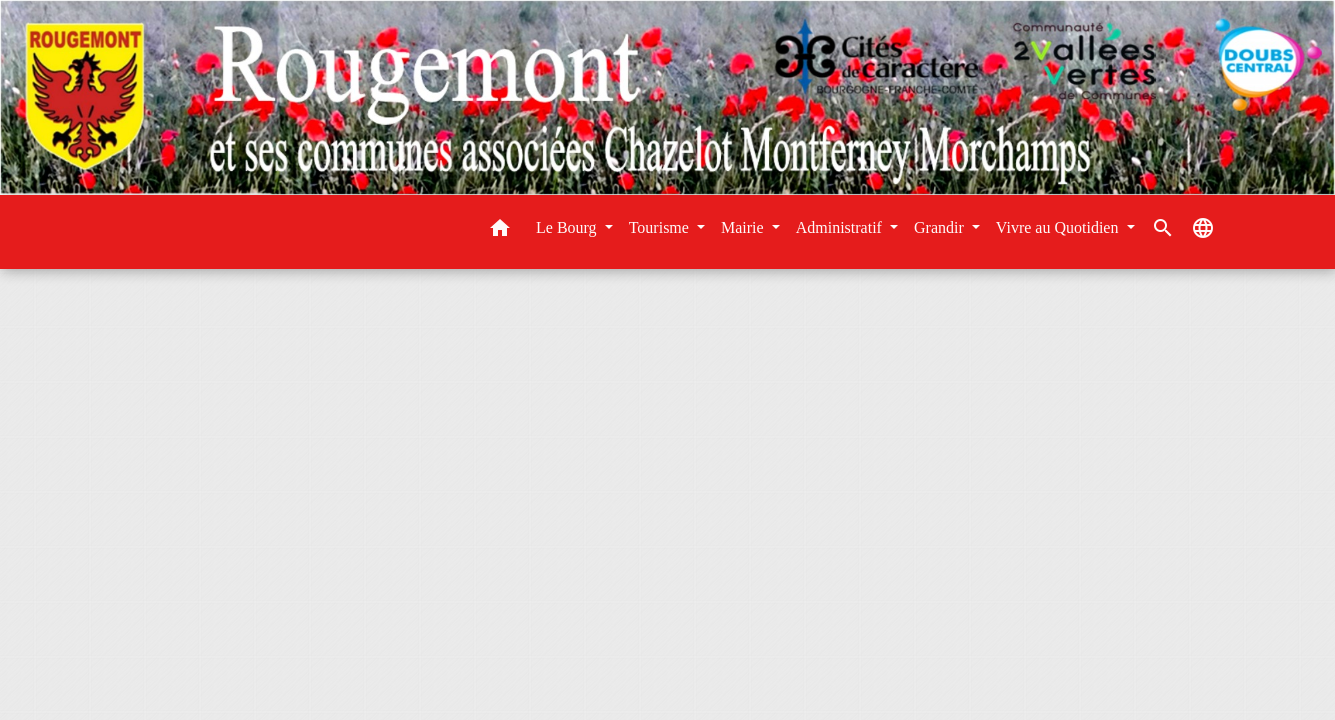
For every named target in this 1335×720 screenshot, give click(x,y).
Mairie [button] (744, 227)
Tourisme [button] (661, 227)
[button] (500, 231)
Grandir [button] (941, 227)
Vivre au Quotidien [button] (1059, 227)
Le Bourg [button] (568, 227)
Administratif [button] (841, 227)
